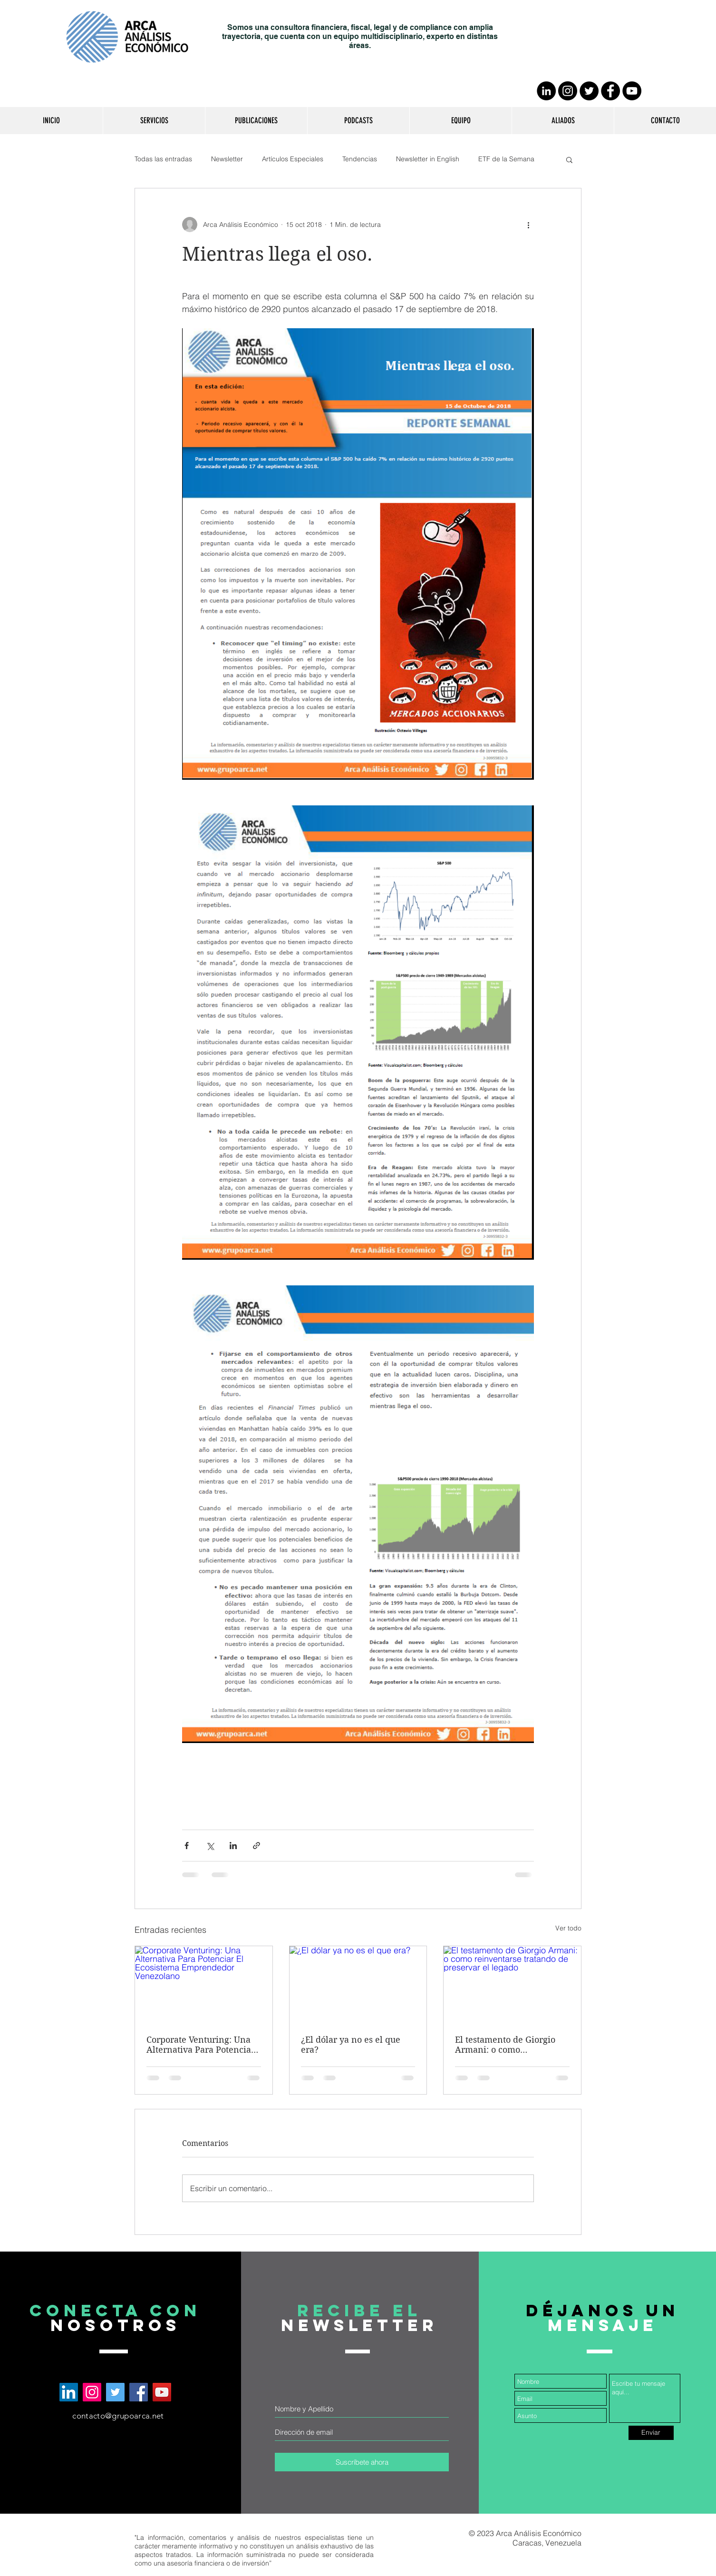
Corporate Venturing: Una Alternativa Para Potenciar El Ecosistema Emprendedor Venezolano (200, 2045)
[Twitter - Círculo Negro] (589, 90)
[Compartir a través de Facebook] (186, 1845)
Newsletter (227, 159)
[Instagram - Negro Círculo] (567, 90)
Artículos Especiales (292, 159)
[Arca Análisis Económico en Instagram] (92, 2392)
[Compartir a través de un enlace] (256, 1845)
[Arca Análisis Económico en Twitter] (115, 2392)
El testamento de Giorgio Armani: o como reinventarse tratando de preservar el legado (506, 2045)
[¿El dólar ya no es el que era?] (358, 1984)
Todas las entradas (163, 159)
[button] (154, 120)
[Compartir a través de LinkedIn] (233, 1845)
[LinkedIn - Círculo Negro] (546, 90)
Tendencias (359, 159)
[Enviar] (651, 2433)
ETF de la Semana (506, 159)
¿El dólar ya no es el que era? (350, 2045)
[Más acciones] (528, 224)
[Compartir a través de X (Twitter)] (209, 1845)
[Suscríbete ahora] (362, 2462)
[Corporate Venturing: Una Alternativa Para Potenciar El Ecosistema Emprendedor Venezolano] (203, 1984)
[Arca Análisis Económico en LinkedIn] (68, 2392)
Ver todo (568, 1928)
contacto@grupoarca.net (118, 2415)
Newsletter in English (427, 159)
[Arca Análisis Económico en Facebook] (138, 2392)
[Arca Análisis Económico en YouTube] (162, 2392)
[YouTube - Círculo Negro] (631, 90)
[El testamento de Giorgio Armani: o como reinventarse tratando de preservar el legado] (512, 1984)
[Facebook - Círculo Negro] (610, 90)
